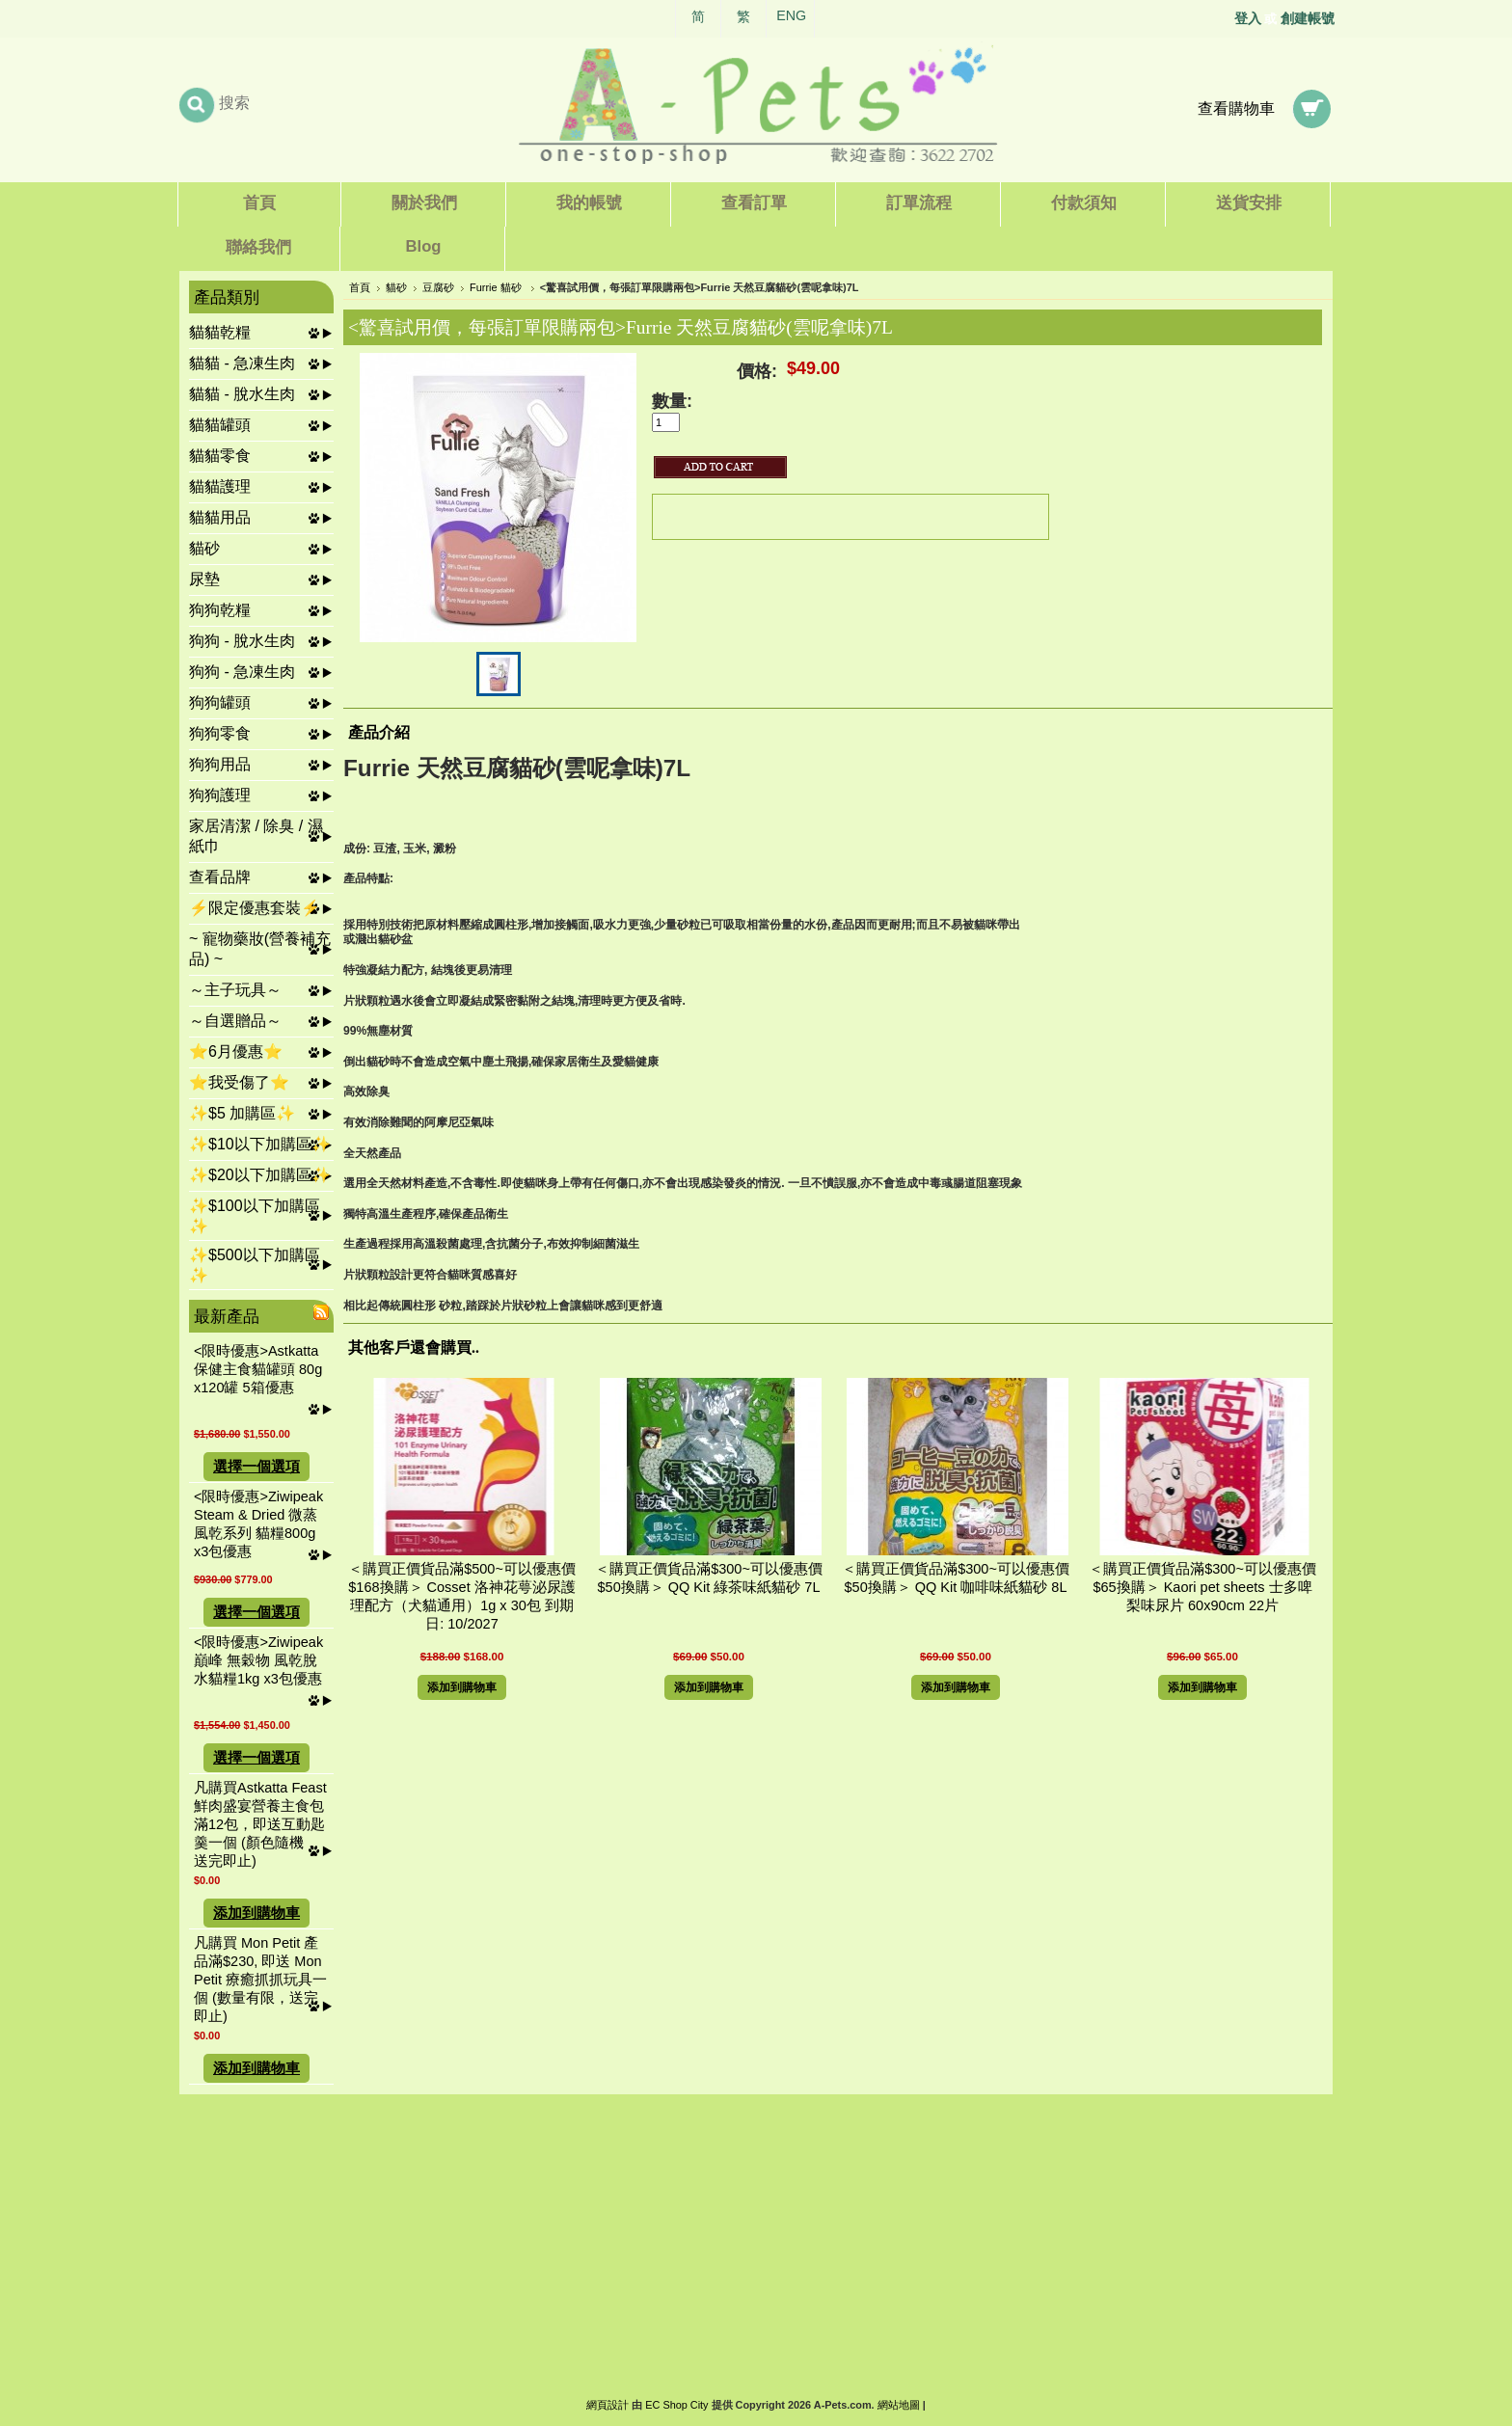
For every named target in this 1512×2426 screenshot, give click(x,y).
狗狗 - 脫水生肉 (242, 641)
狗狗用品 (220, 764)
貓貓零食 (220, 455)
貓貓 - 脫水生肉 (242, 394)
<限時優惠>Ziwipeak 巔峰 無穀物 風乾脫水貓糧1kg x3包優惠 (258, 1660)
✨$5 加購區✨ (242, 1113)
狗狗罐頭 (220, 702)
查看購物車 (1236, 108)
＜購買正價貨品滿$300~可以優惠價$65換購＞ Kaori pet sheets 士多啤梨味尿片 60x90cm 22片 (1202, 1587)
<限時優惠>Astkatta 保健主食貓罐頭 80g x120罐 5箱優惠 (258, 1369)
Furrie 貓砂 (497, 287)
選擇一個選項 (256, 1466)
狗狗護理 (220, 795)
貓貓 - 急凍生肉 (242, 363)
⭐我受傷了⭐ (239, 1082)
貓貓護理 (220, 486)
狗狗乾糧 (220, 610)
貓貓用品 (220, 517)
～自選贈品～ (235, 1020)
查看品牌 (220, 877)
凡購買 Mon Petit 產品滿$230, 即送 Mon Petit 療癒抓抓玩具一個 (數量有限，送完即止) (260, 1979)
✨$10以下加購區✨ (260, 1144)
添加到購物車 (256, 1913)
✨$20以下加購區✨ (260, 1175)
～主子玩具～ (235, 990)
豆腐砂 (438, 287)
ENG (791, 15)
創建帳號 (1308, 18)
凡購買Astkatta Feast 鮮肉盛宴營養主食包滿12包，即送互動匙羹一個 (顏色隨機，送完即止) (260, 1824)
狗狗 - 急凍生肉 (242, 671)
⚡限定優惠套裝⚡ (254, 908)
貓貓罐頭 (220, 425)
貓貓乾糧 (220, 332)
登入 (1247, 18)
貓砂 (204, 548)
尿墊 (204, 579)
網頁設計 (607, 2405)
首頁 (359, 287)
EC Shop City (676, 2405)
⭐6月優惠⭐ (236, 1051)
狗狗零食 (220, 733)
